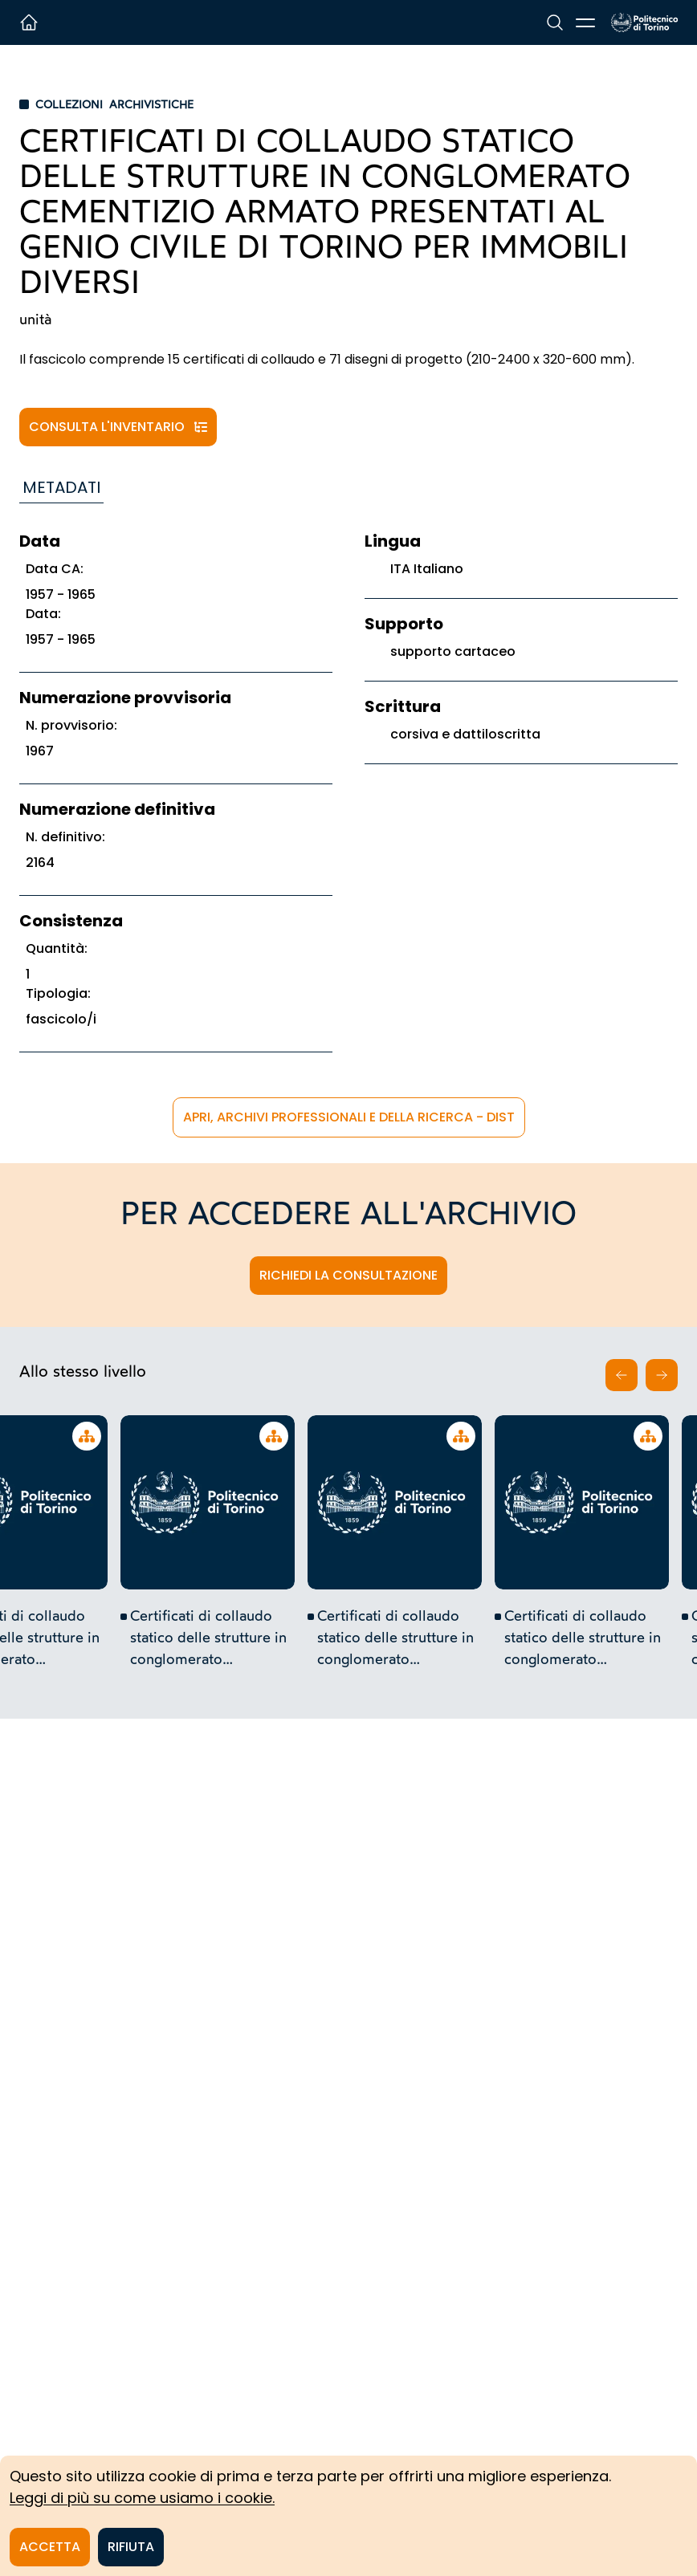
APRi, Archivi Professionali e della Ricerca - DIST (349, 1117)
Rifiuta (131, 2546)
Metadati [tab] (61, 487)
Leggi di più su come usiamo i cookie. (142, 2498)
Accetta (49, 2546)
